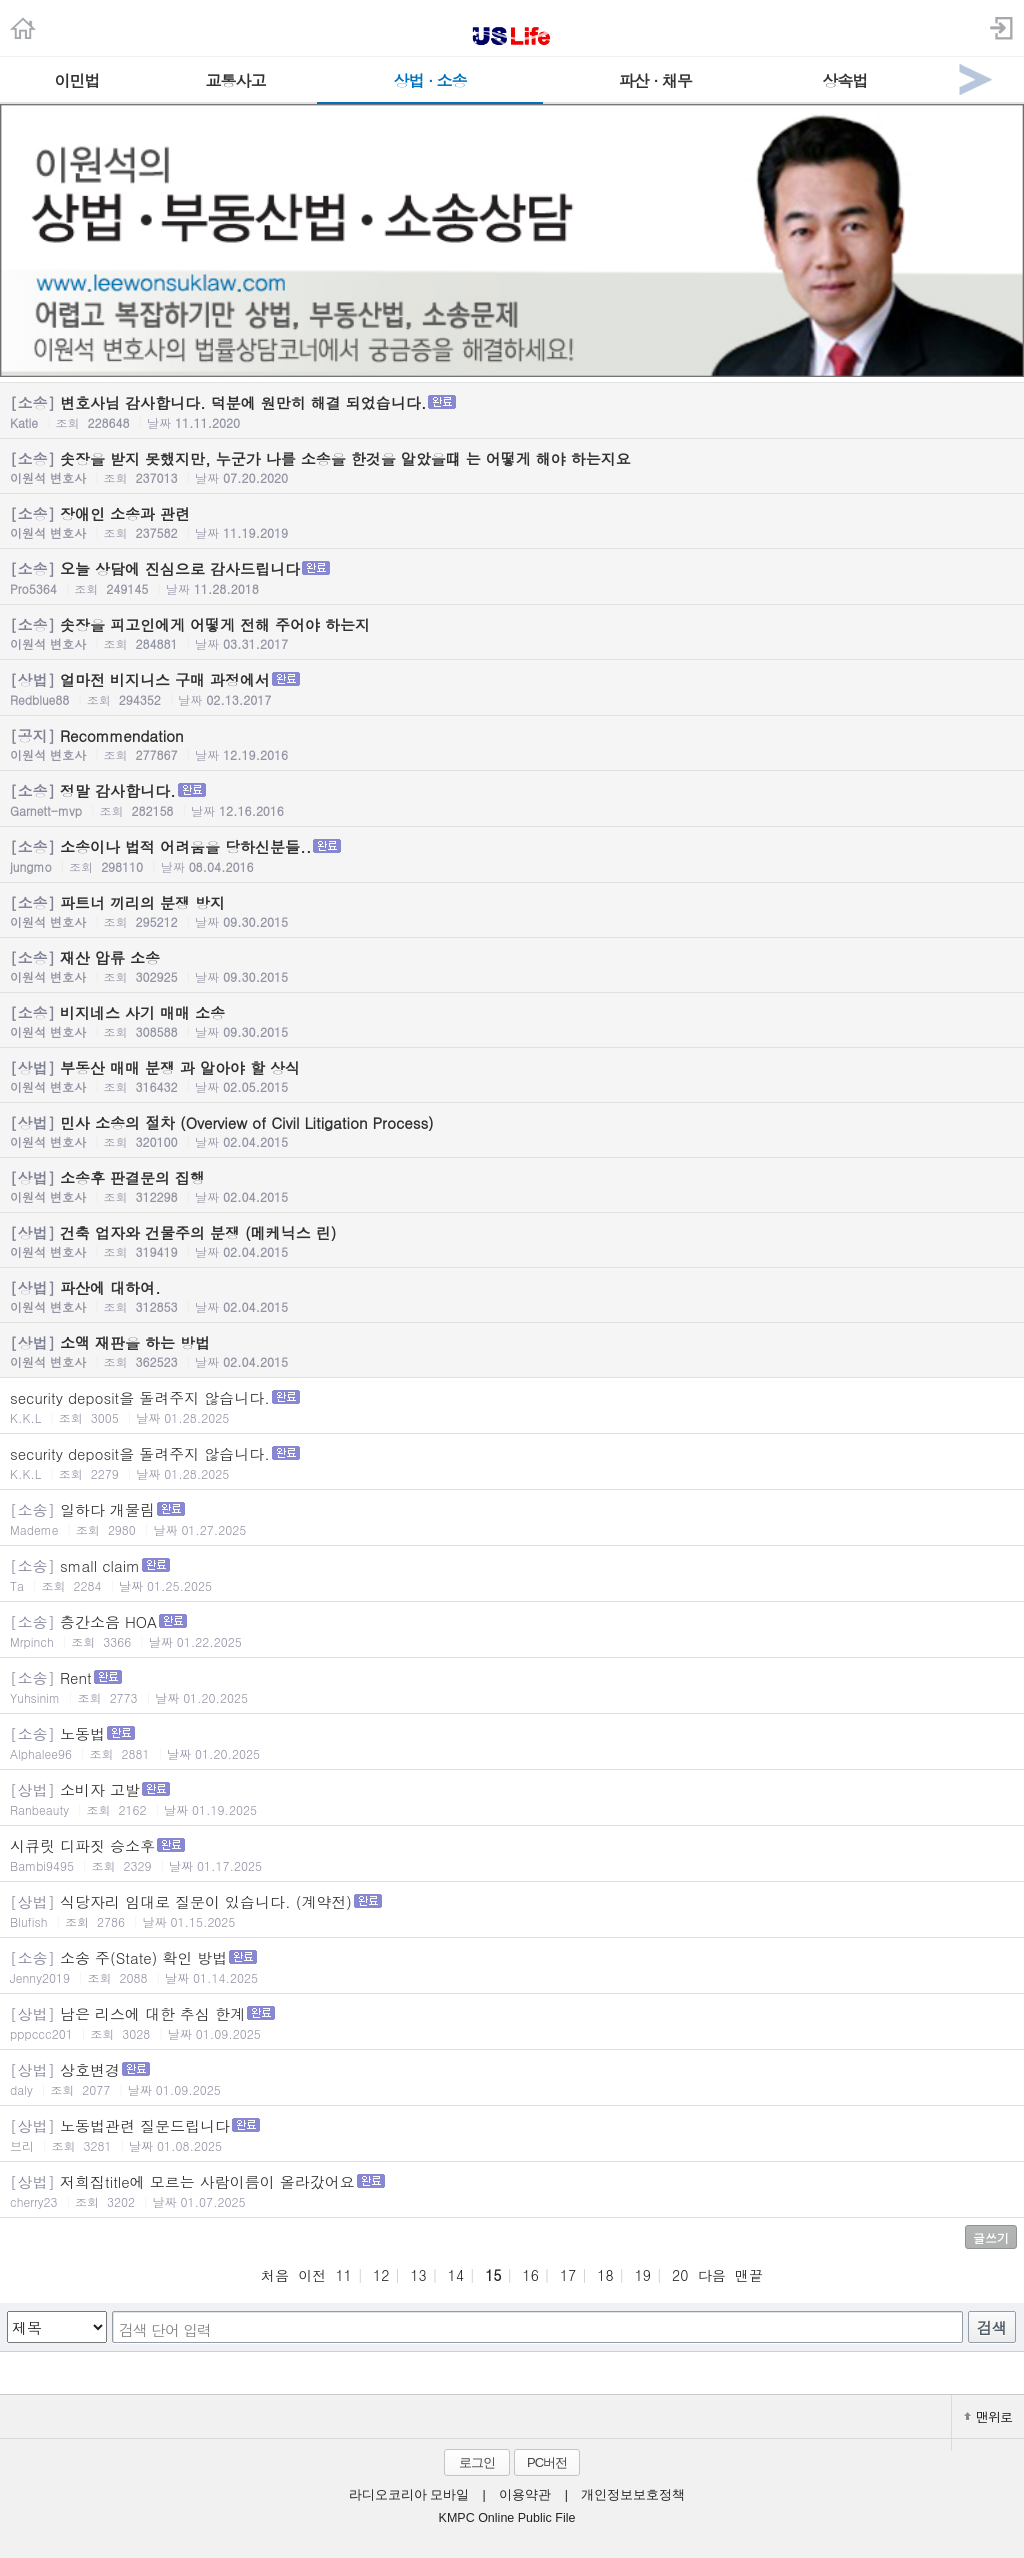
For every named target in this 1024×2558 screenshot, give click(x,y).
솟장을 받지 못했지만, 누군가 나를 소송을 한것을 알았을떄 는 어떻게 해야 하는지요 (512, 467)
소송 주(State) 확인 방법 (512, 1966)
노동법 (512, 1742)
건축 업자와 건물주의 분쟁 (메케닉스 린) (512, 1241)
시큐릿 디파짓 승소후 (512, 1854)
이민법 (76, 80)
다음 (712, 2275)
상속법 (844, 80)
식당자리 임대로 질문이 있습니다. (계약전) (512, 1910)
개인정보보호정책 (633, 2495)
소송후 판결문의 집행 (512, 1186)
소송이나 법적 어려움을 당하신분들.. (512, 855)
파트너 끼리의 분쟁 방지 (512, 911)
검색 (992, 2327)
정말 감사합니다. (512, 799)
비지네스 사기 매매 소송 (512, 1021)
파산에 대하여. (512, 1296)
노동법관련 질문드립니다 (512, 2134)
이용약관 (525, 2495)
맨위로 (988, 2416)
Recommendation (512, 744)
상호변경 (512, 2078)
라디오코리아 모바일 (409, 2495)
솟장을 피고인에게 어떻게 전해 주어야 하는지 (512, 633)
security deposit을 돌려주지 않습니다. (512, 1406)
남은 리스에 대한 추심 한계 (512, 2022)
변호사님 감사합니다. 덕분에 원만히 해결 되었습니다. (512, 411)
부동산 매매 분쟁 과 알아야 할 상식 (512, 1076)
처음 (275, 2275)
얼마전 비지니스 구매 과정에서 (512, 688)
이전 (312, 2275)
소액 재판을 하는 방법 (512, 1351)
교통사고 (236, 80)
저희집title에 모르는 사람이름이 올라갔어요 (512, 2190)
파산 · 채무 (655, 80)
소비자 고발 (512, 1798)
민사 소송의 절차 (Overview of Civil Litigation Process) (512, 1131)
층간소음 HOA (512, 1630)
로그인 (477, 2462)
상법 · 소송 (430, 80)
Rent (512, 1686)
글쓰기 (991, 2237)
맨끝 (749, 2275)
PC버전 (547, 2462)
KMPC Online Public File (507, 2518)
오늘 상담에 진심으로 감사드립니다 (512, 577)
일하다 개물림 (512, 1518)
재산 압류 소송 (512, 966)
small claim (512, 1574)
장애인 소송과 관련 (512, 522)
